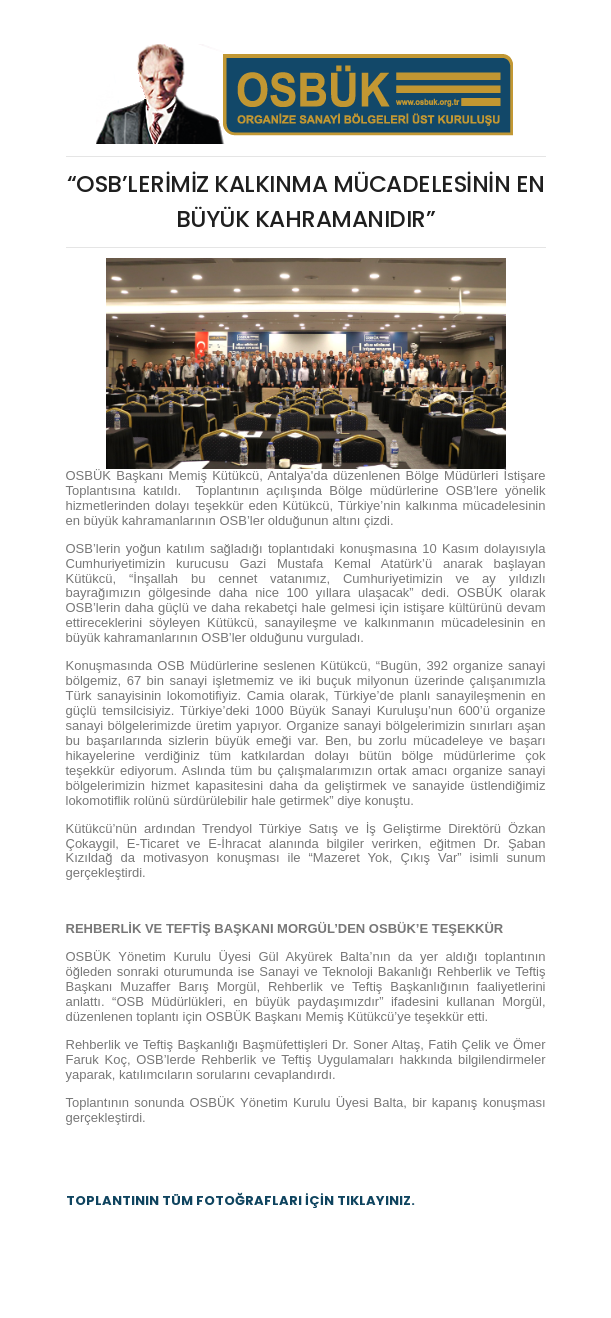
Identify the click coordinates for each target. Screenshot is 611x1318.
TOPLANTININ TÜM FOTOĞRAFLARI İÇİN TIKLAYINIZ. (240, 1200)
